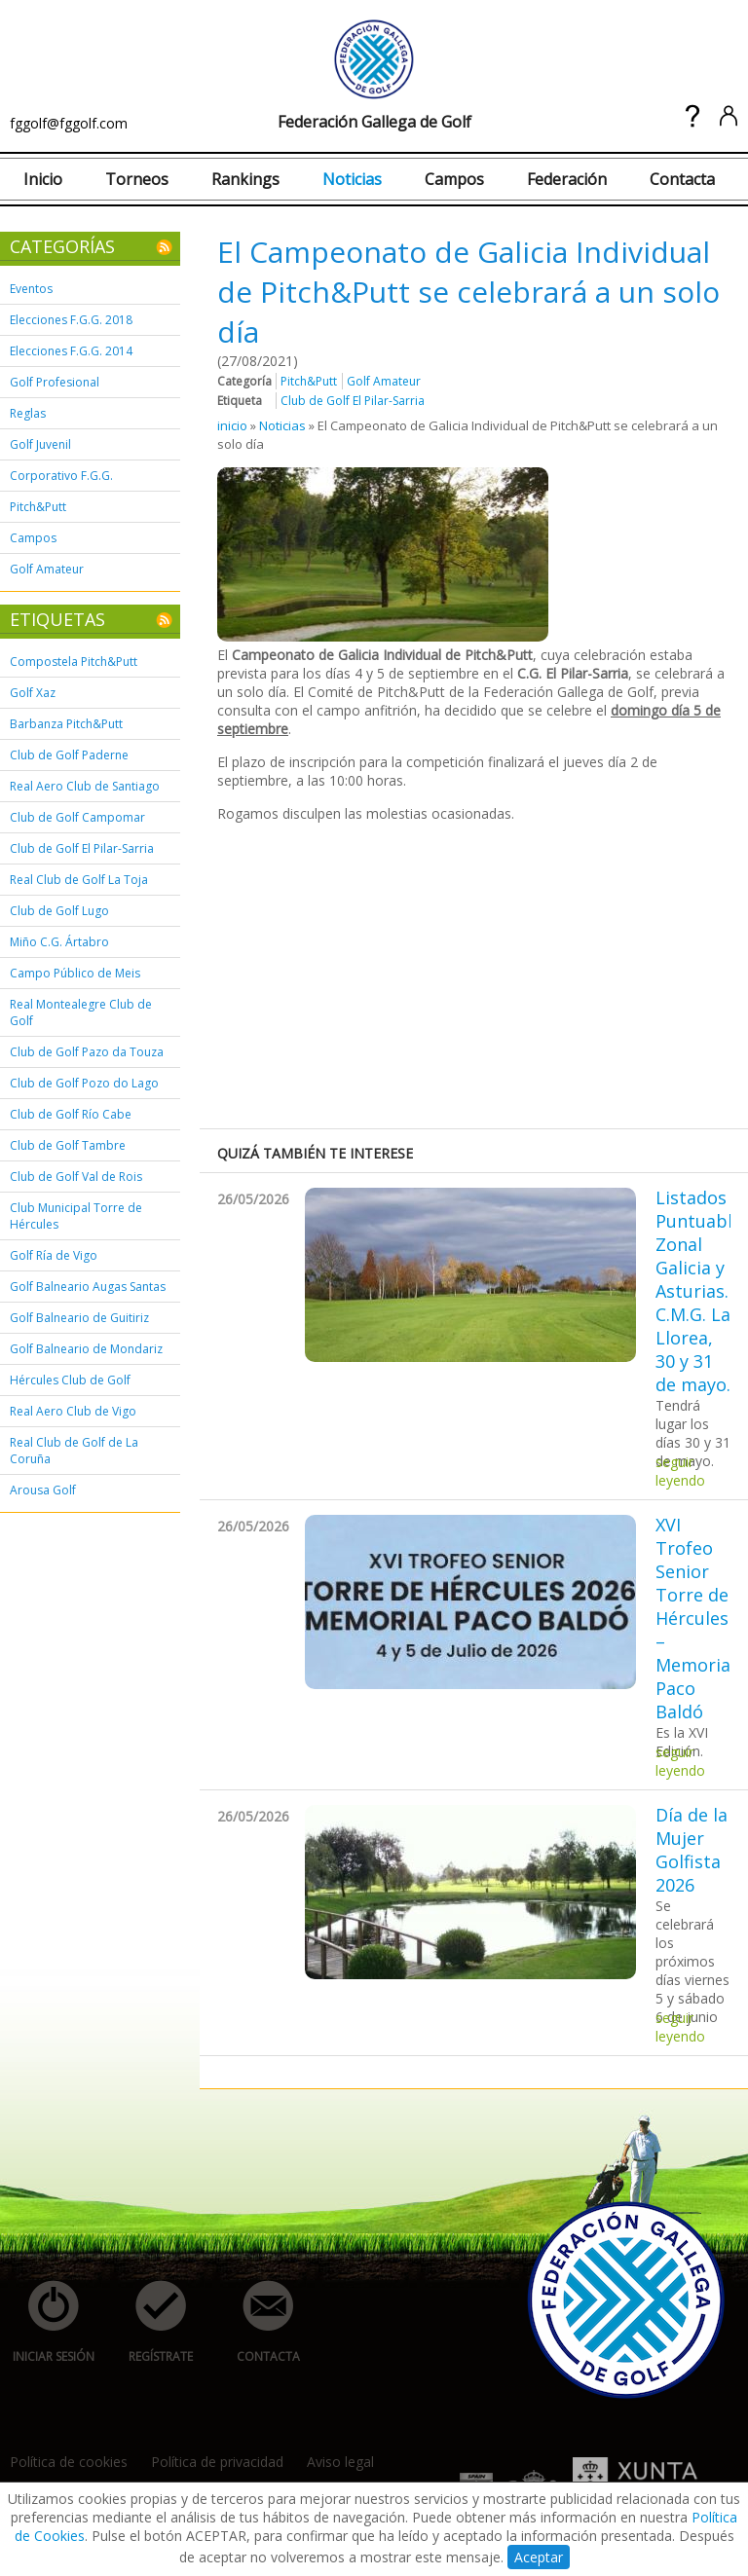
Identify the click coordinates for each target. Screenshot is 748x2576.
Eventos (31, 288)
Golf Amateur (47, 569)
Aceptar (538, 2557)
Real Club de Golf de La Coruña (74, 1450)
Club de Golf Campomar (77, 817)
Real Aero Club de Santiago (85, 786)
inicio (232, 425)
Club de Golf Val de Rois (76, 1176)
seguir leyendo (680, 1471)
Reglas (28, 413)
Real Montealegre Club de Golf (81, 1012)
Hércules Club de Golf (70, 1380)
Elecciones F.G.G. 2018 (71, 320)
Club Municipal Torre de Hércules (76, 1216)
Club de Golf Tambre (68, 1145)
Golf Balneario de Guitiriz (79, 1317)
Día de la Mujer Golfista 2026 (691, 1849)
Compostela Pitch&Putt (73, 661)
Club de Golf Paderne (69, 755)
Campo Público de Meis (75, 973)
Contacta (682, 179)
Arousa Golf (43, 1490)
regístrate (150, 2322)
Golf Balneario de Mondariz (86, 1349)
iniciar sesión (47, 2322)
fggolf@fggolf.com (69, 123)
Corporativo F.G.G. (61, 475)
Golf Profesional (54, 382)
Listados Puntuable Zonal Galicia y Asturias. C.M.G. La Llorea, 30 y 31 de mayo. (692, 1291)
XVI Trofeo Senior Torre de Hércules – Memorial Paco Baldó (692, 1618)
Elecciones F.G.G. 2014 (71, 351)
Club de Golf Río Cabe (70, 1114)
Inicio (42, 179)
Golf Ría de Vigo (53, 1255)
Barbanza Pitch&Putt (66, 724)
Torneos (136, 179)
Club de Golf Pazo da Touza (87, 1052)
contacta (257, 2322)
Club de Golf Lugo (59, 910)
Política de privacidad (217, 2461)
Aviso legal (340, 2461)
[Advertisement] (482, 973)
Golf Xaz (33, 692)
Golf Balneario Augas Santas (88, 1286)
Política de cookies (69, 2461)
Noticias (352, 179)
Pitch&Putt (38, 506)
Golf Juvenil (40, 444)
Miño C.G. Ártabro (59, 942)
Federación (567, 179)
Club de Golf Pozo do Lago (84, 1083)
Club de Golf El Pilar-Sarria (82, 848)
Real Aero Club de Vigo (73, 1411)
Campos (454, 179)
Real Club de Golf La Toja (79, 879)
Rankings (245, 179)
